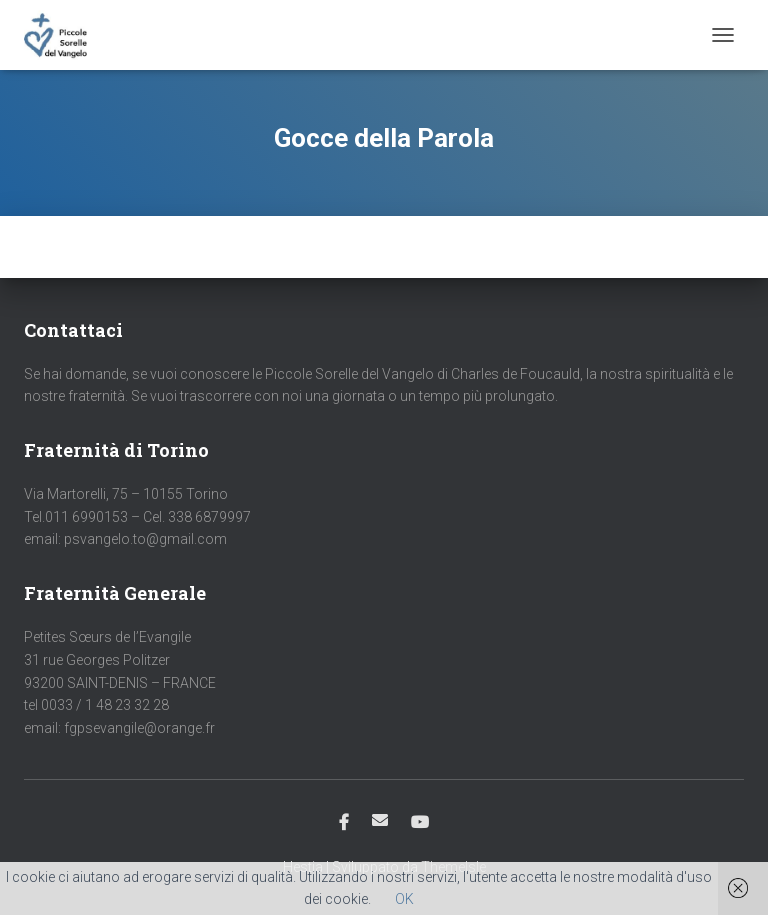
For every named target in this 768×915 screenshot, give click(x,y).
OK (404, 899)
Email (380, 820)
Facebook (344, 823)
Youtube (420, 823)
